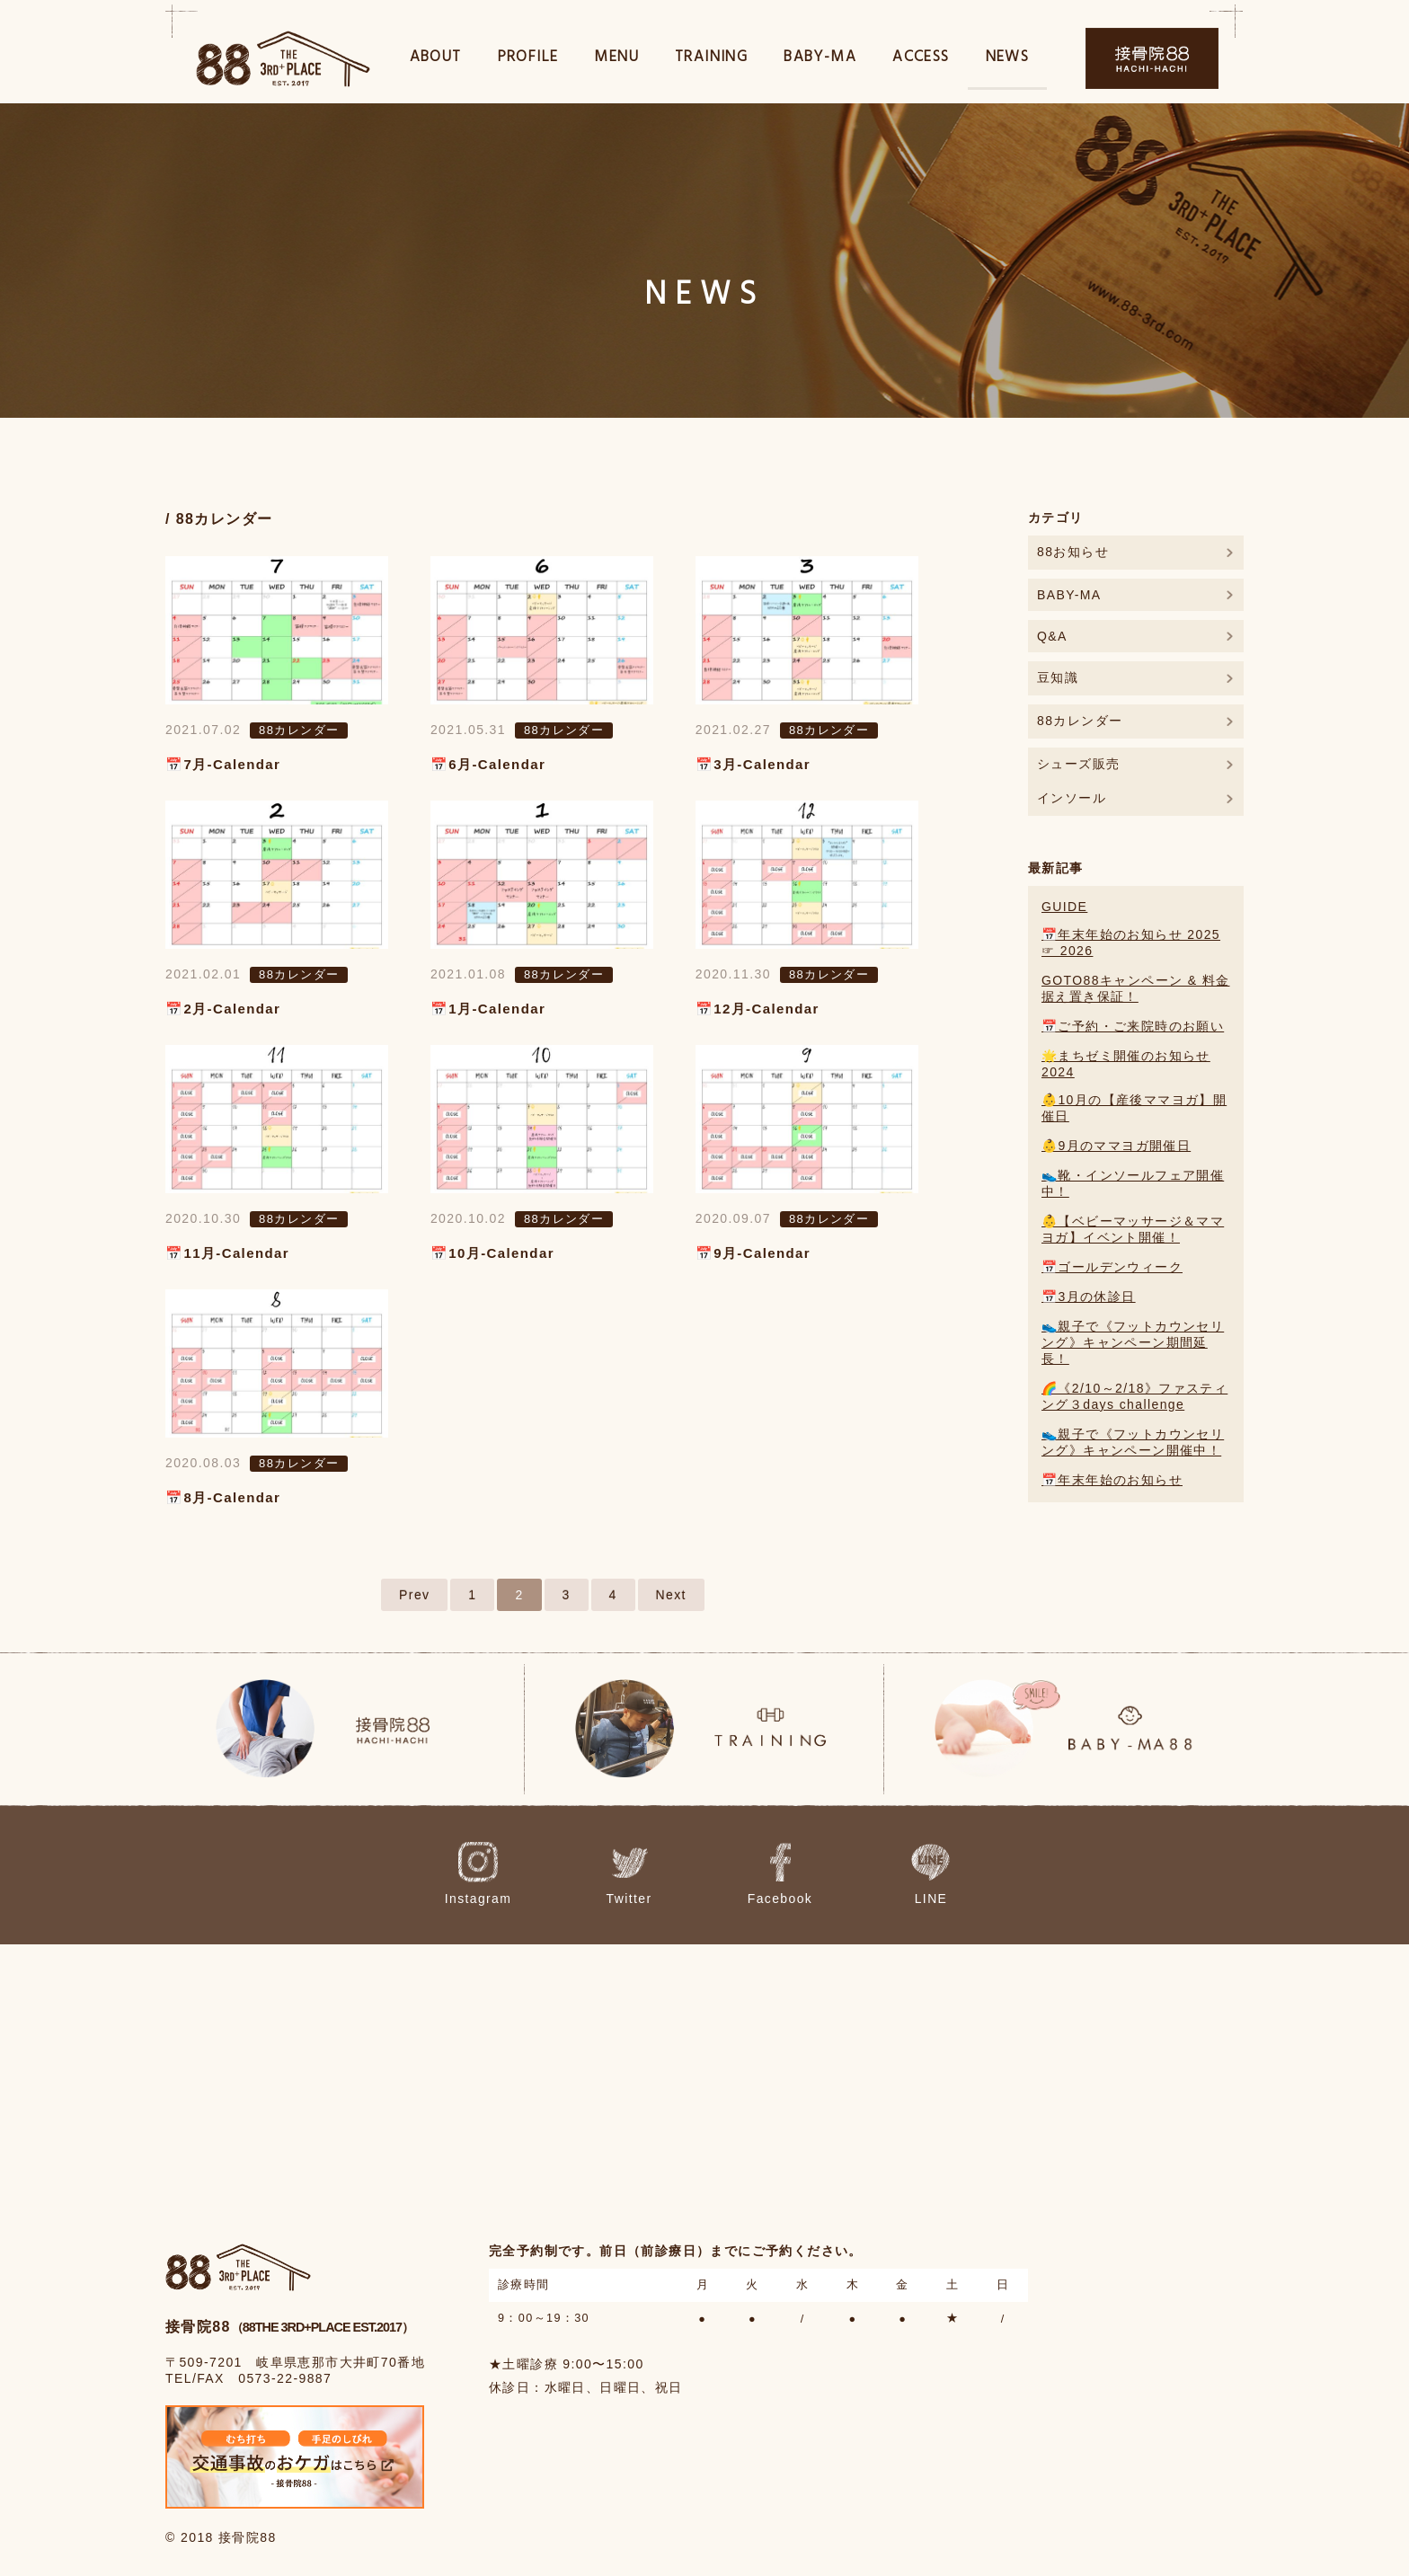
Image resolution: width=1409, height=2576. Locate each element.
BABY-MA (820, 61)
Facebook (777, 1874)
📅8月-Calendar (222, 1497)
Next (671, 1595)
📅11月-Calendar (227, 1253)
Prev (414, 1595)
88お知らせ (1073, 551)
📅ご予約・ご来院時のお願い (1132, 1026)
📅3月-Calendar (753, 764)
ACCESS (920, 61)
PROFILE (528, 61)
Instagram (520, 1874)
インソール (1071, 798)
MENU (616, 61)
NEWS (1008, 61)
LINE (902, 1874)
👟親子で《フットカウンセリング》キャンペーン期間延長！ (1132, 1342)
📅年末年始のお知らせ (1112, 1480)
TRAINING (711, 61)
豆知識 (1057, 677)
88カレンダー (299, 730)
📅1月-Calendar (487, 1008)
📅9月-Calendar (753, 1253)
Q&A (1052, 636)
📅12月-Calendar (758, 1008)
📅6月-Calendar (487, 764)
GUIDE (1064, 906)
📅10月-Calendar (492, 1253)
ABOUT (436, 61)
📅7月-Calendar (222, 764)
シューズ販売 (1078, 764)
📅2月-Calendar (222, 1008)
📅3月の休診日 (1088, 1296)
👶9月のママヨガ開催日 (1116, 1145)
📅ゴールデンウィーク (1112, 1267)
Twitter (649, 1874)
